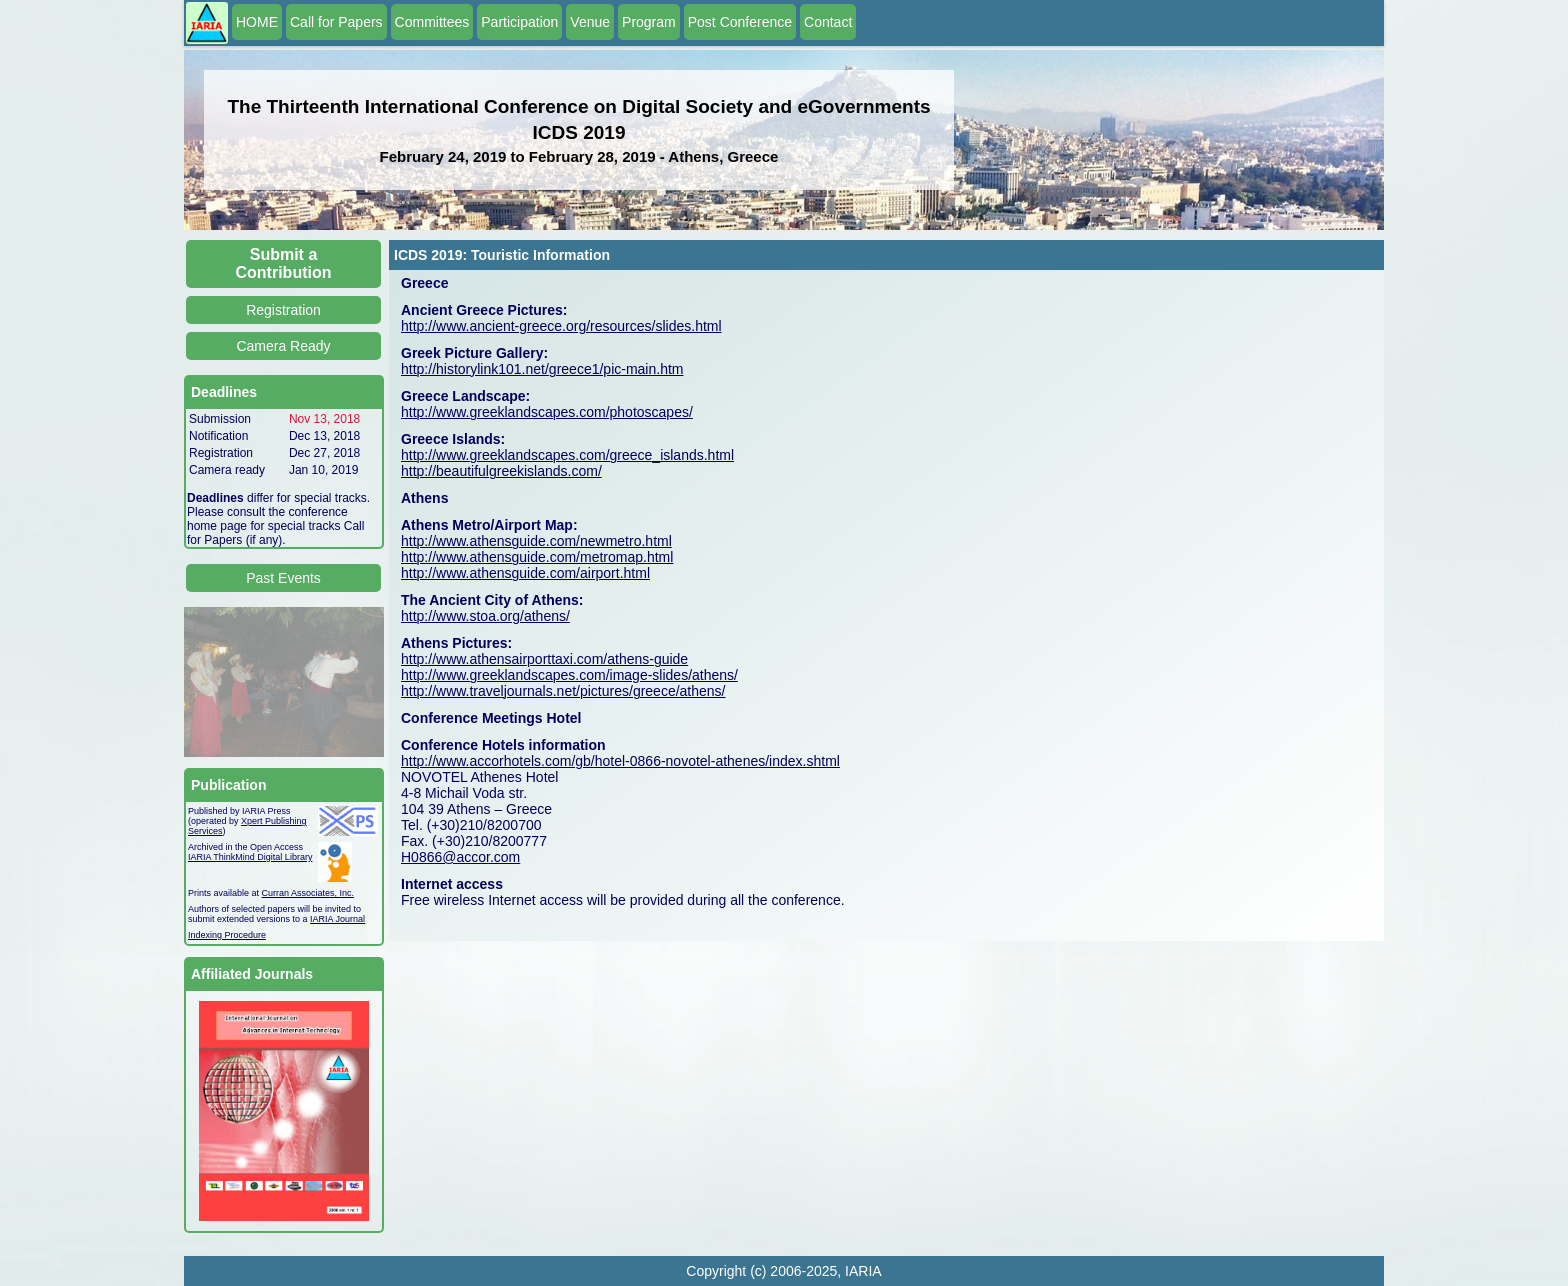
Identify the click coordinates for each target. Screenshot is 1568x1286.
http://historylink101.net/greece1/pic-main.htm (542, 369)
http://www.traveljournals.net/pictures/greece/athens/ (563, 691)
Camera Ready (283, 346)
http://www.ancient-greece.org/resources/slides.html (561, 326)
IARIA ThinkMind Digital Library (250, 857)
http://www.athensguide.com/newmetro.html (536, 541)
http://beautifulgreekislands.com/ (501, 471)
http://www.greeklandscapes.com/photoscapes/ (547, 412)
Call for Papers (336, 22)
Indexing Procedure (227, 935)
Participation (519, 22)
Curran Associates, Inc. (308, 893)
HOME (257, 22)
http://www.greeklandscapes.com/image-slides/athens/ (569, 675)
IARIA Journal (337, 919)
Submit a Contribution (284, 263)
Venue (590, 22)
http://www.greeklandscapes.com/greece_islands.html (567, 455)
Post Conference (740, 22)
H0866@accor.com (460, 857)
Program (649, 22)
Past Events (283, 578)
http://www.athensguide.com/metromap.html (537, 557)
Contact (828, 22)
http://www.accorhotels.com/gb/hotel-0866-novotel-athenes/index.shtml (620, 761)
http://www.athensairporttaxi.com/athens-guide (544, 659)
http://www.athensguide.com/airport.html (525, 573)
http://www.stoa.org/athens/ (485, 616)
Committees (432, 22)
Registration (283, 310)
